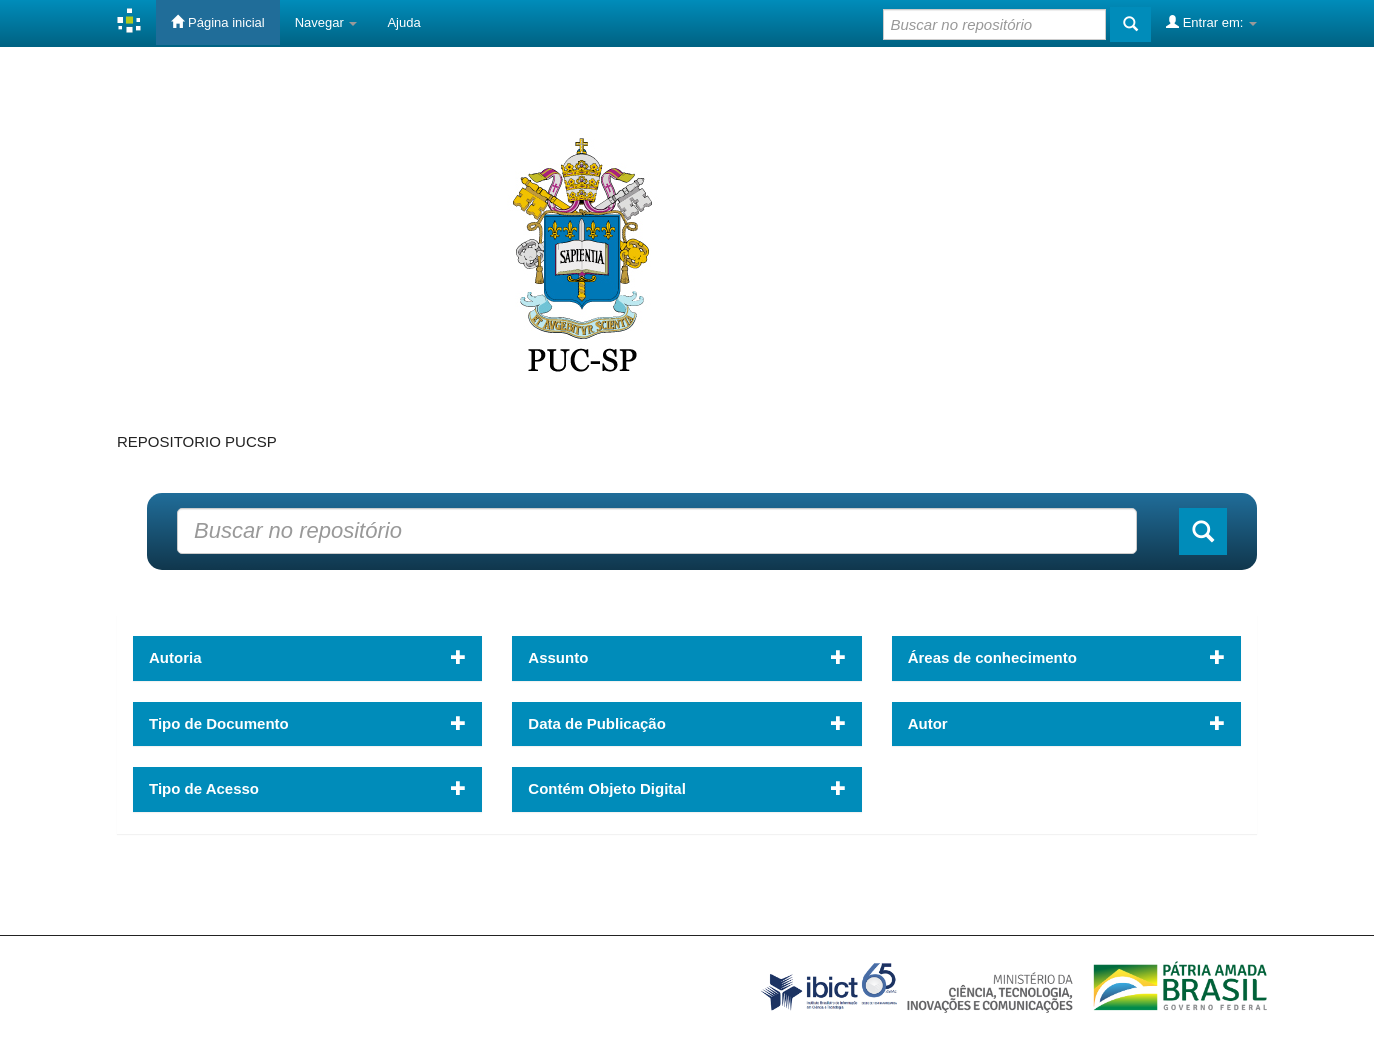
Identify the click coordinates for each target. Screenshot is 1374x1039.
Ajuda (403, 22)
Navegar (326, 22)
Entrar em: (1211, 22)
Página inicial (217, 22)
